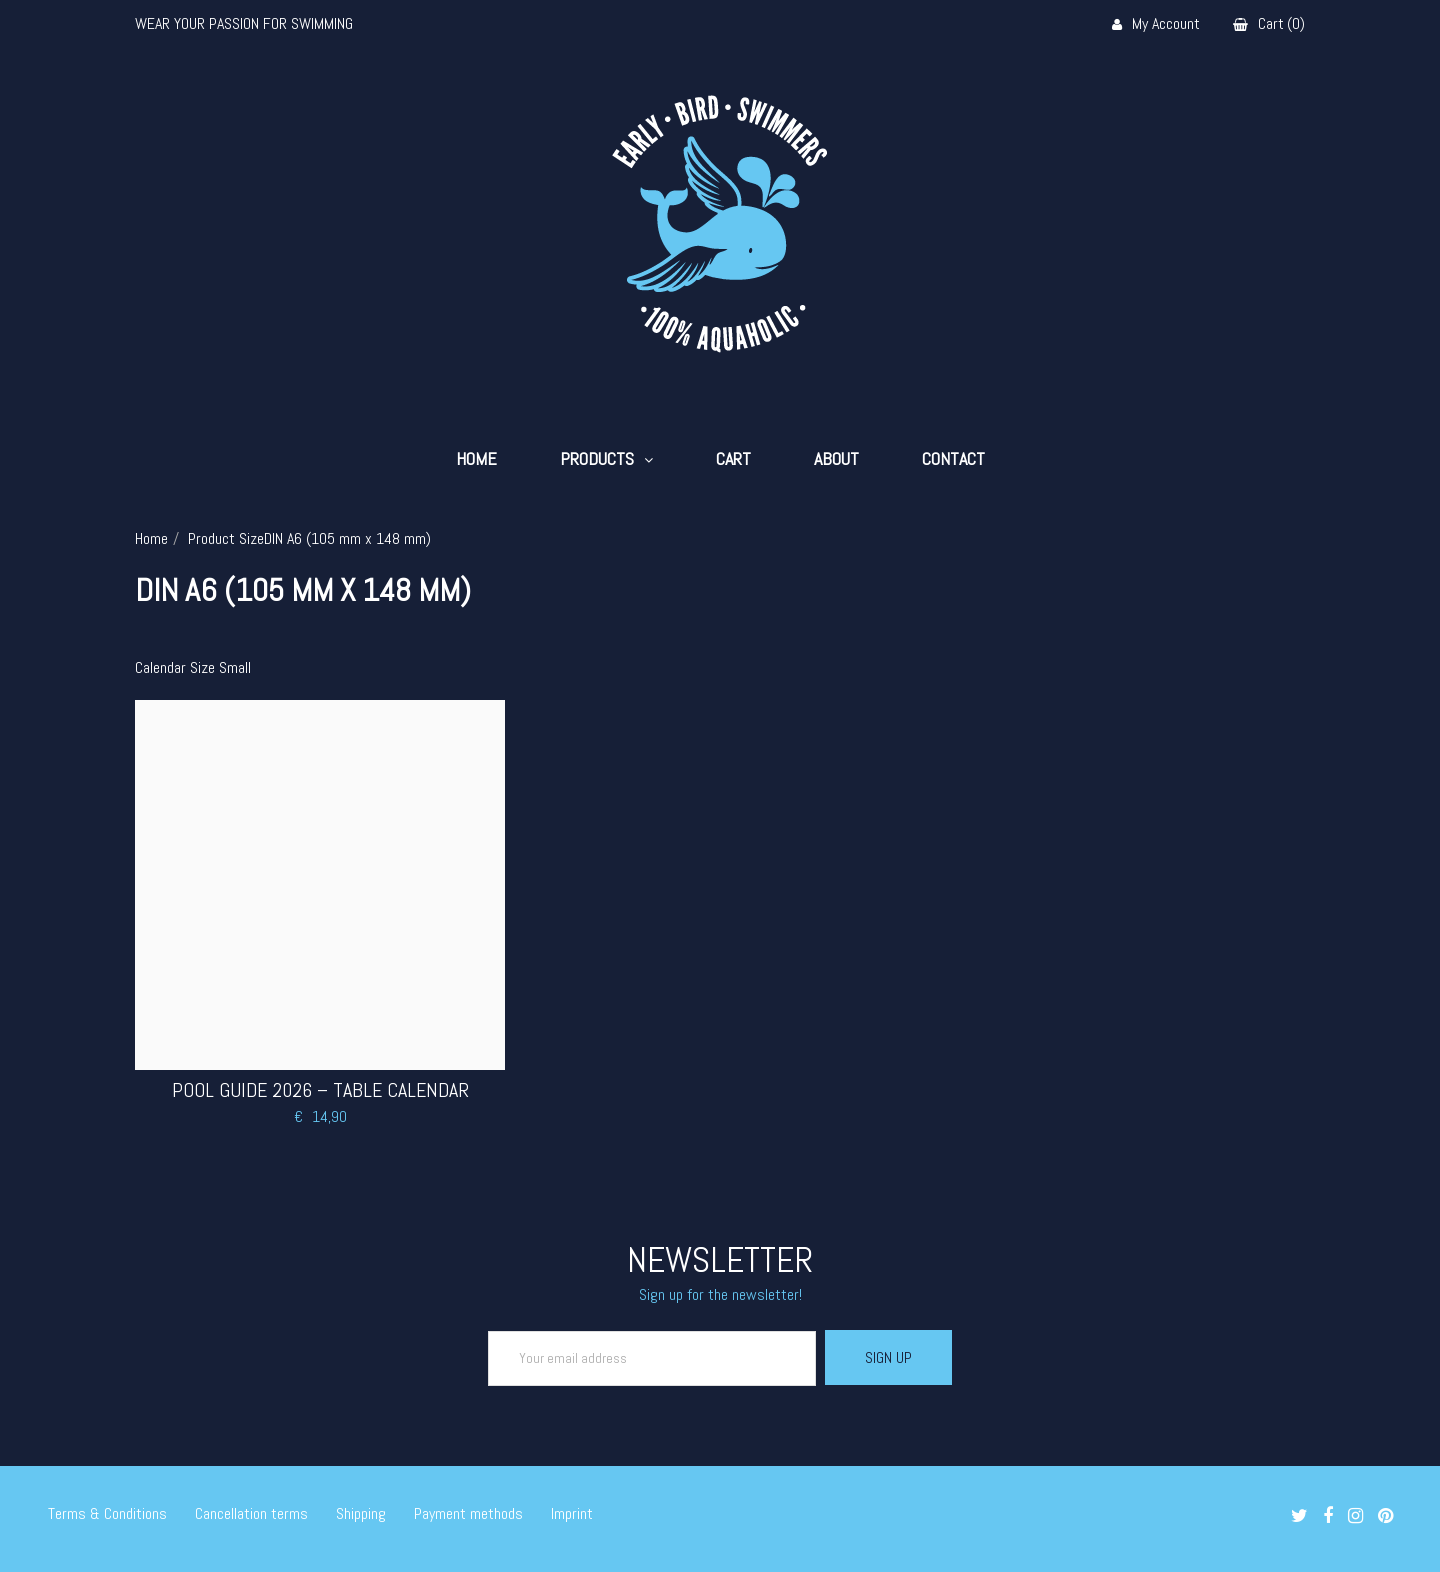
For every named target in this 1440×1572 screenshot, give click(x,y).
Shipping (361, 1513)
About (836, 459)
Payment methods (468, 1513)
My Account (1156, 24)
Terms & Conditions (107, 1513)
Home (476, 459)
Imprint (572, 1513)
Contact (953, 459)
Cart (733, 459)
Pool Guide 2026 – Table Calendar (320, 1090)
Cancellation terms (251, 1513)
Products (597, 459)
